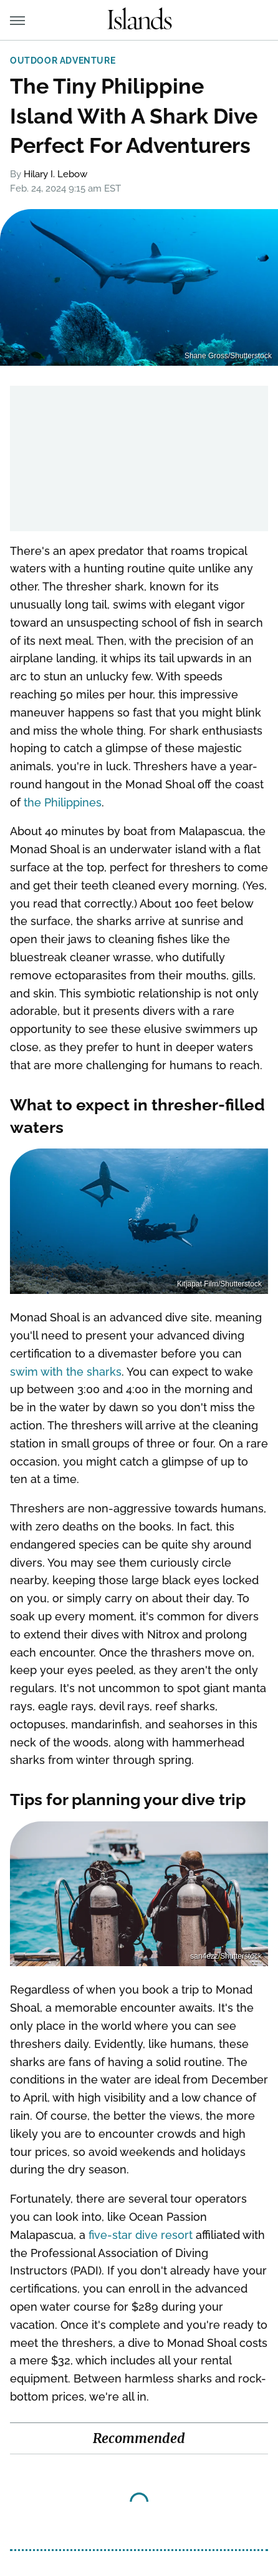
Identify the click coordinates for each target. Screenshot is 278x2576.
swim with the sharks (66, 1371)
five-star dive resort (141, 2234)
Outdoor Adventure (62, 61)
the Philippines (63, 802)
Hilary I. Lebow (55, 174)
